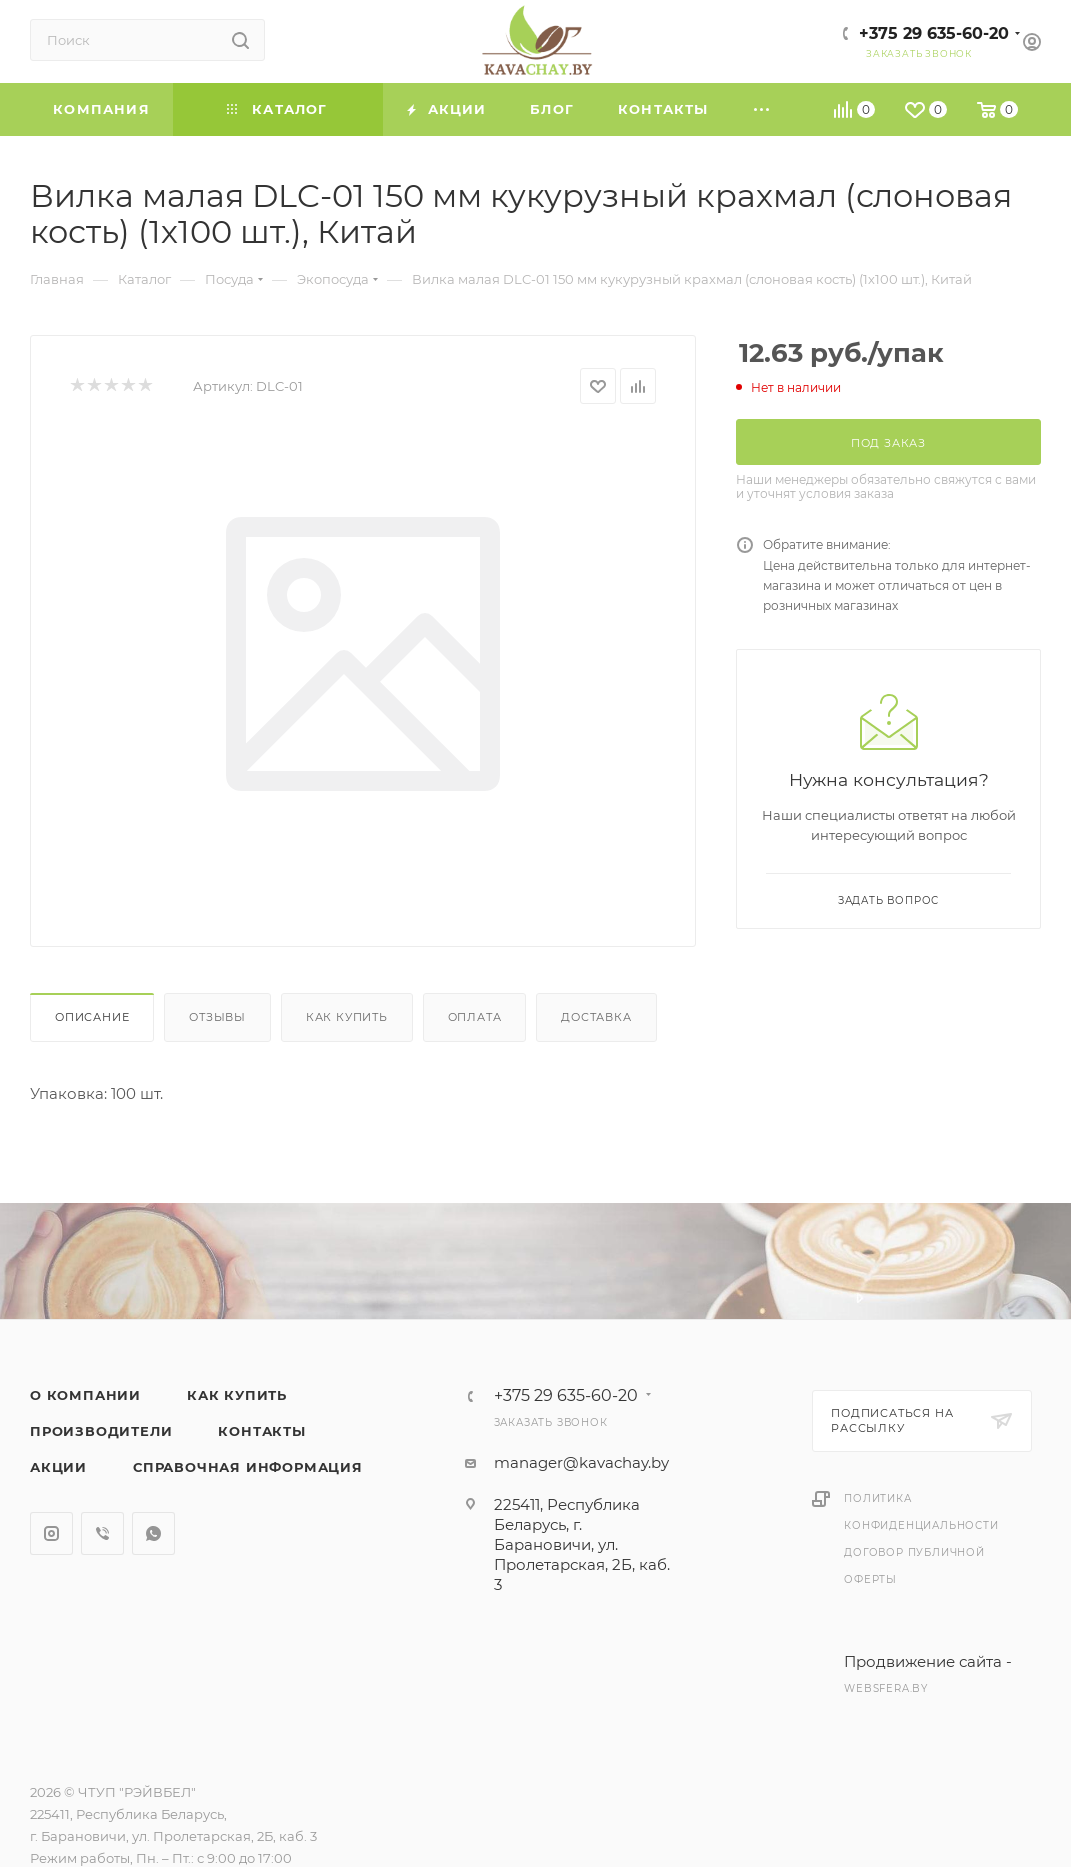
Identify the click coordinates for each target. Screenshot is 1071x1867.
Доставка (596, 1017)
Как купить (347, 1017)
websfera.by (886, 1688)
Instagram (51, 1533)
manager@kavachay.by (581, 1462)
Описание (92, 1017)
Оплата (475, 1017)
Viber (102, 1533)
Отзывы (217, 1017)
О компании (85, 1395)
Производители (101, 1431)
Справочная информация (248, 1467)
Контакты (261, 1431)
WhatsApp (153, 1533)
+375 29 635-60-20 (934, 33)
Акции (58, 1467)
